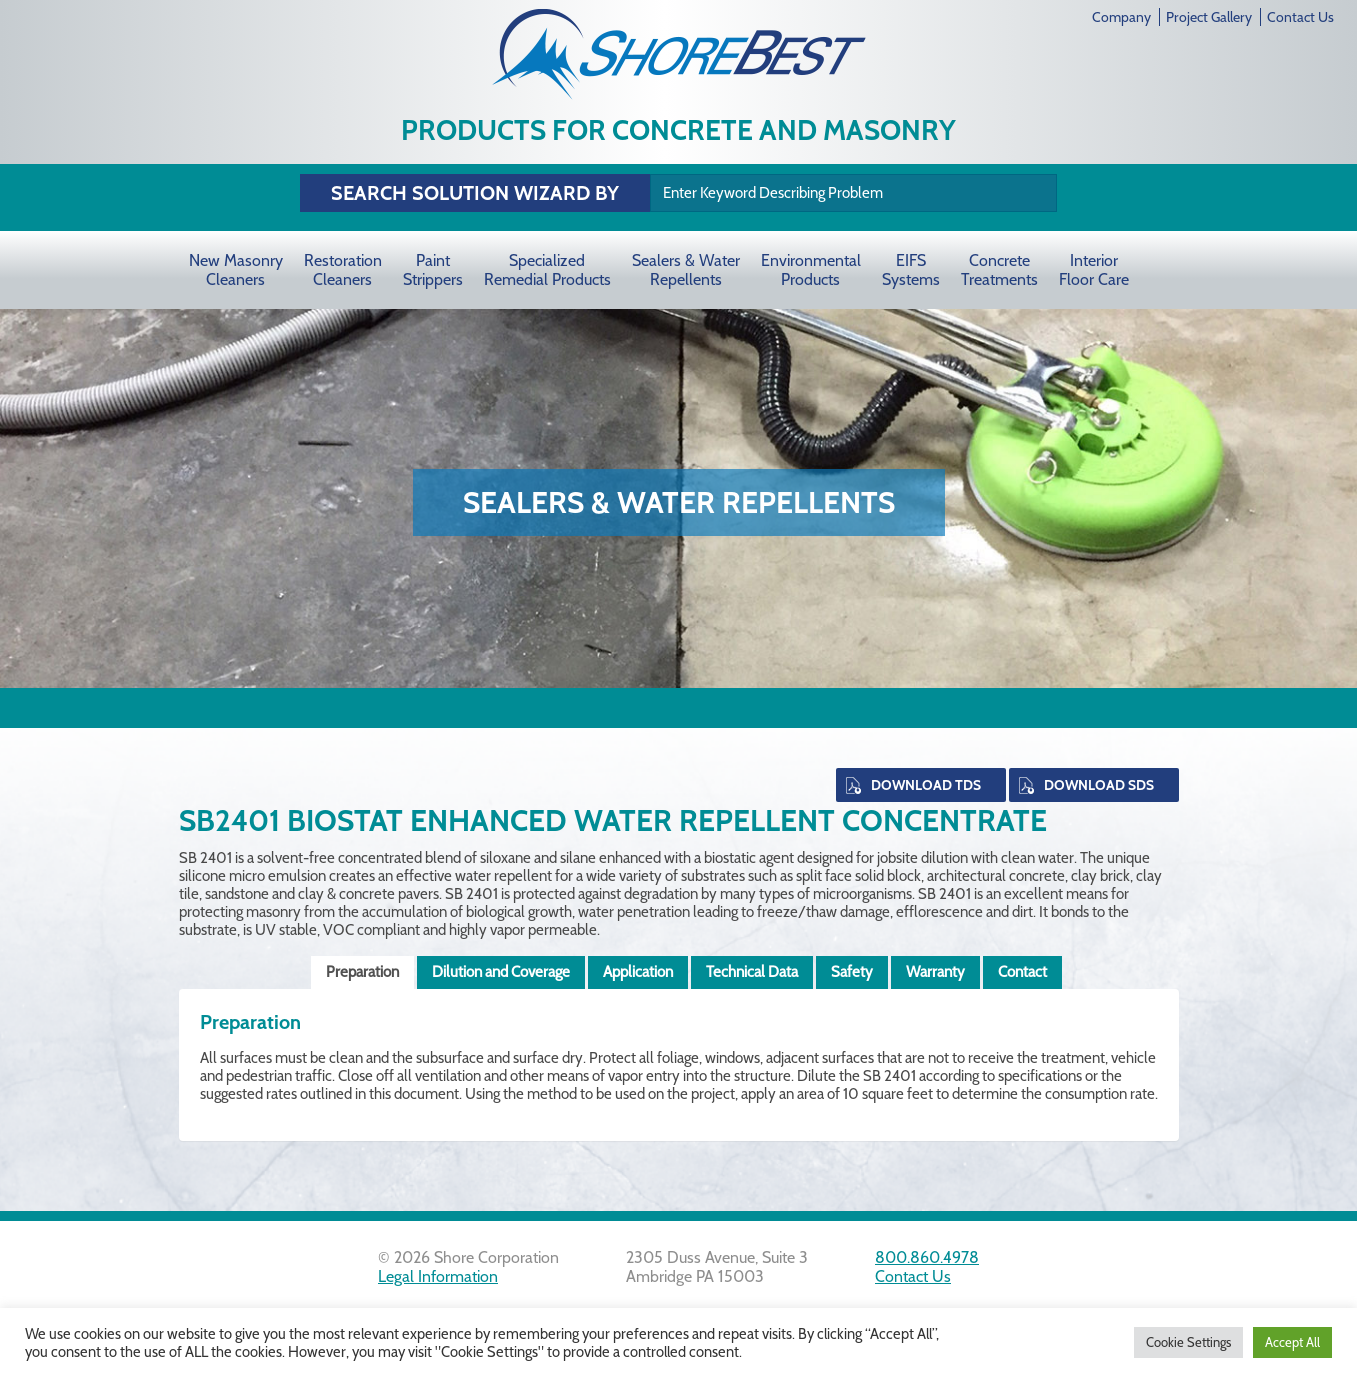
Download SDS (1099, 785)
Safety (852, 972)
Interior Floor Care (1094, 270)
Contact (1022, 972)
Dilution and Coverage (501, 972)
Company (1121, 17)
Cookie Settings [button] (1188, 1342)
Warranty (935, 972)
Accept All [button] (1292, 1342)
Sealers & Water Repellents (686, 270)
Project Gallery (1209, 17)
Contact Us (1300, 17)
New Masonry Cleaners (236, 270)
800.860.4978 (927, 1257)
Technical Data (752, 972)
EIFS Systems (911, 270)
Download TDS (926, 785)
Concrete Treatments (999, 270)
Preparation (362, 972)
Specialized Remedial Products (547, 270)
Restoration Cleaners (343, 270)
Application (638, 972)
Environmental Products (811, 270)
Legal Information (438, 1276)
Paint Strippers (433, 270)
